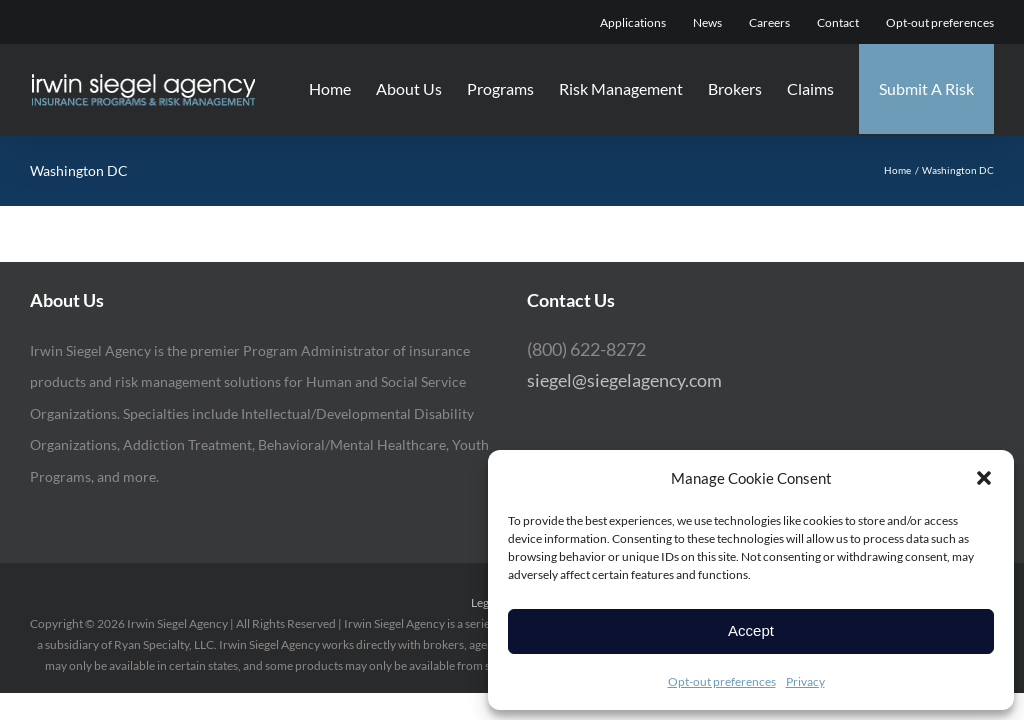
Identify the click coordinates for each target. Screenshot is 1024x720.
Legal (484, 602)
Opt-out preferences (722, 681)
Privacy (805, 681)
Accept (751, 630)
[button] (984, 478)
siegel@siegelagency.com (624, 380)
